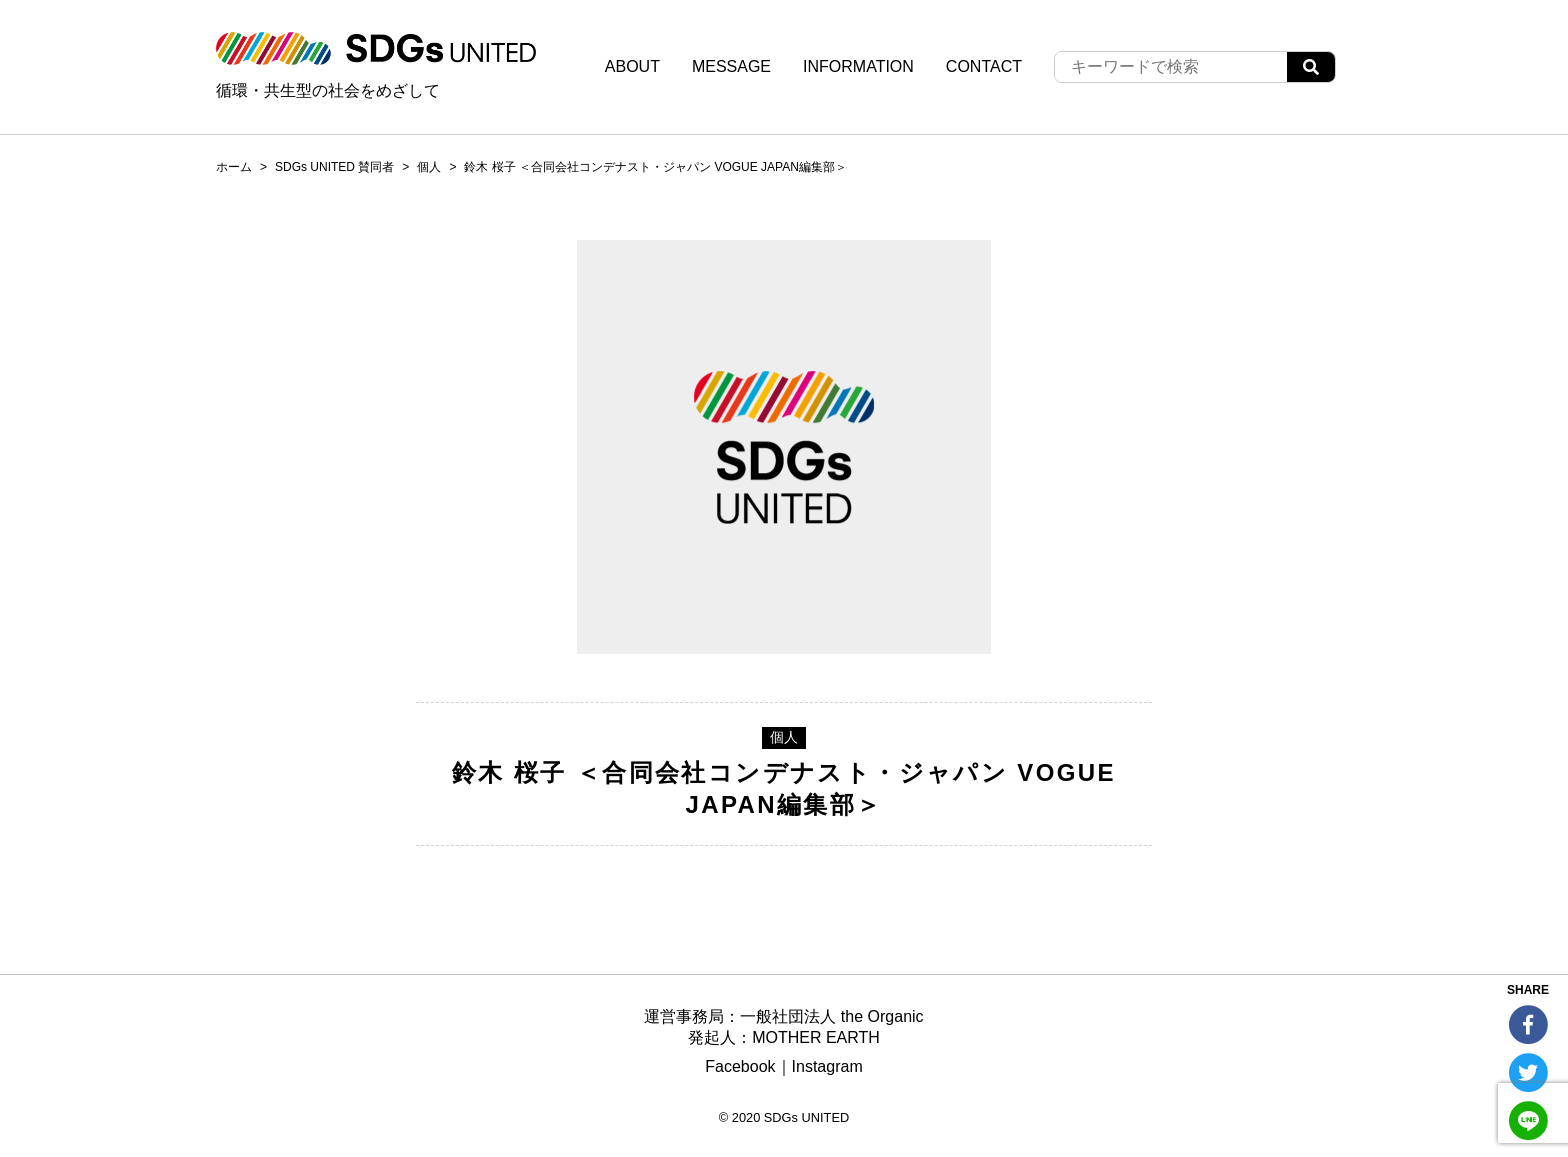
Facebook (740, 1066)
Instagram (827, 1066)
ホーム (234, 167)
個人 (429, 167)
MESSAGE (731, 66)
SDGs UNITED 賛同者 (334, 167)
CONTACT (984, 66)
